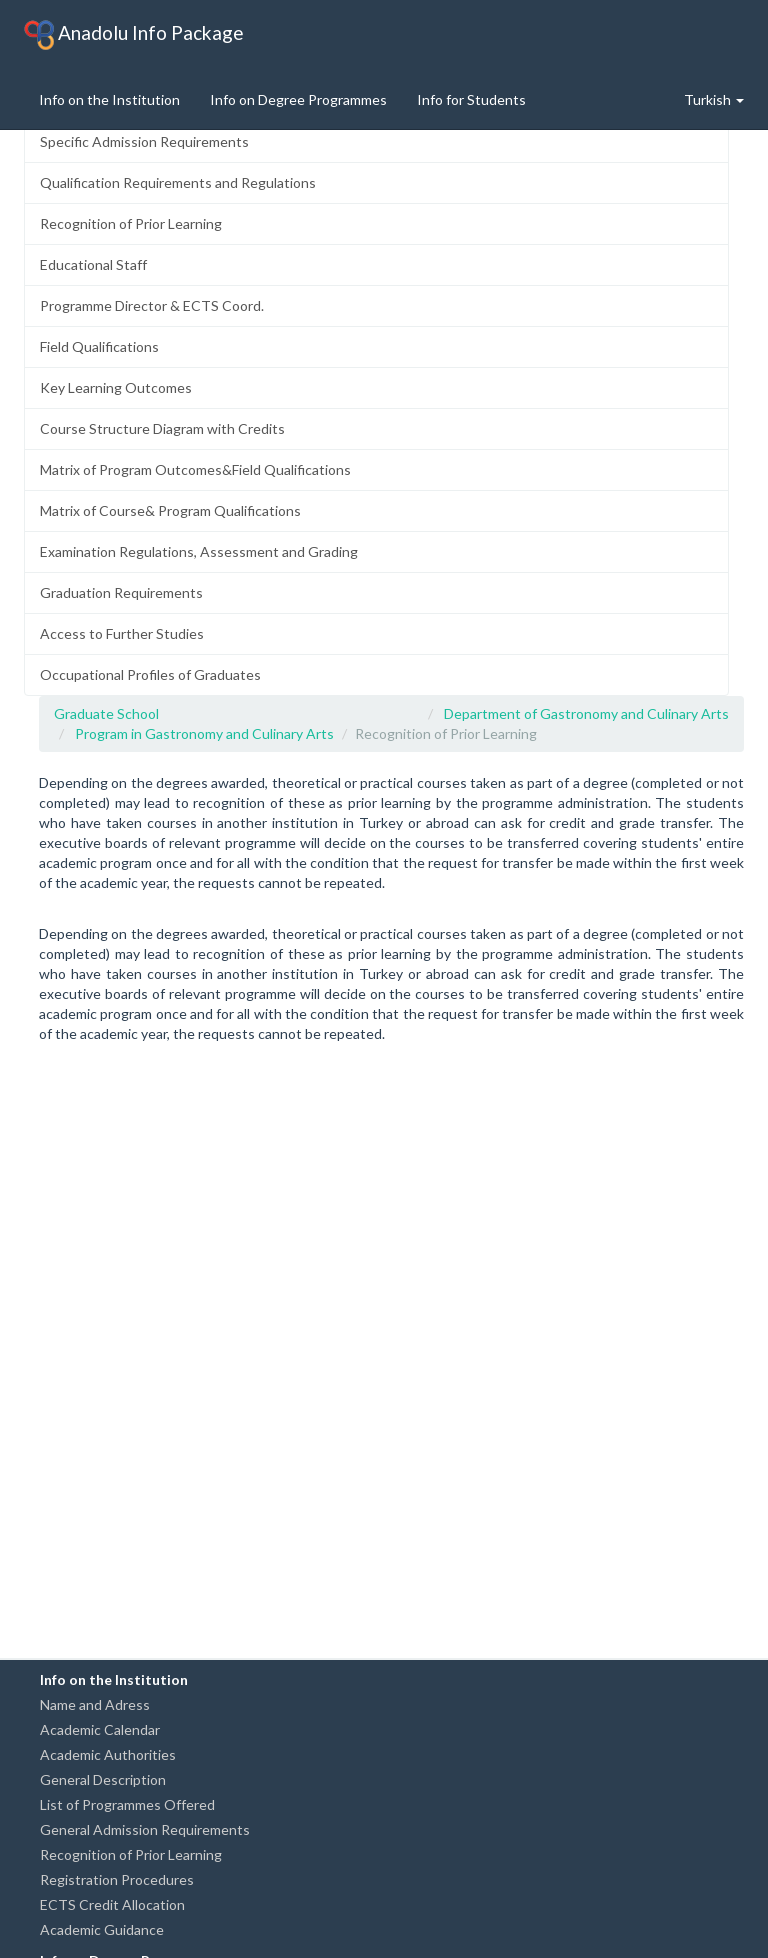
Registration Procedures (117, 1879)
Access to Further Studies (122, 633)
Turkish (714, 99)
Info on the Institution (109, 99)
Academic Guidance (102, 1929)
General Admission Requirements (145, 1829)
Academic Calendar (100, 1729)
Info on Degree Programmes (298, 99)
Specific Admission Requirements (144, 141)
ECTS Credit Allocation (112, 1904)
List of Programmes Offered (127, 1804)
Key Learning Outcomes (116, 387)
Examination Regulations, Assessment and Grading (199, 551)
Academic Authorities (108, 1754)
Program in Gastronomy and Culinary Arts (204, 733)
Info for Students (471, 99)
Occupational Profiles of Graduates (150, 674)
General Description (103, 1779)
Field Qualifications (99, 346)
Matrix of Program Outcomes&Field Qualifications (195, 469)
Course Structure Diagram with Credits (162, 428)
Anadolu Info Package (134, 35)
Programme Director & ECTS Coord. (152, 305)
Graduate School (106, 713)
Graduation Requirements (121, 592)
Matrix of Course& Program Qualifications (170, 510)
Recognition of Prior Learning (131, 223)
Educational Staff (93, 264)
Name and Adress (95, 1704)
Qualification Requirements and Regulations (178, 182)
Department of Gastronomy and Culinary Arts (586, 713)
